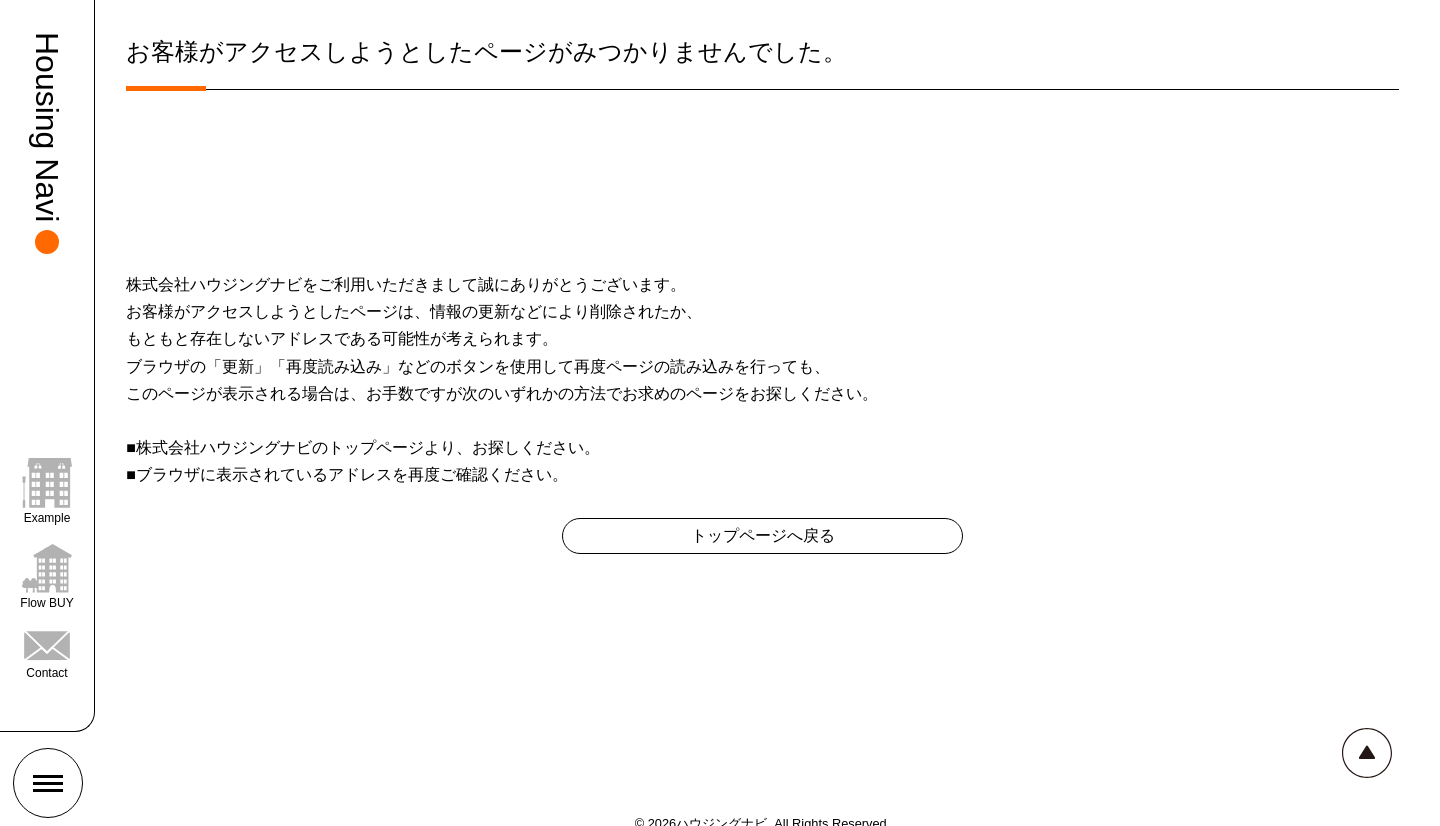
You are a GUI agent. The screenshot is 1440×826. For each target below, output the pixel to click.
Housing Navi (47, 127)
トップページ (376, 447)
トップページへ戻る (763, 535)
